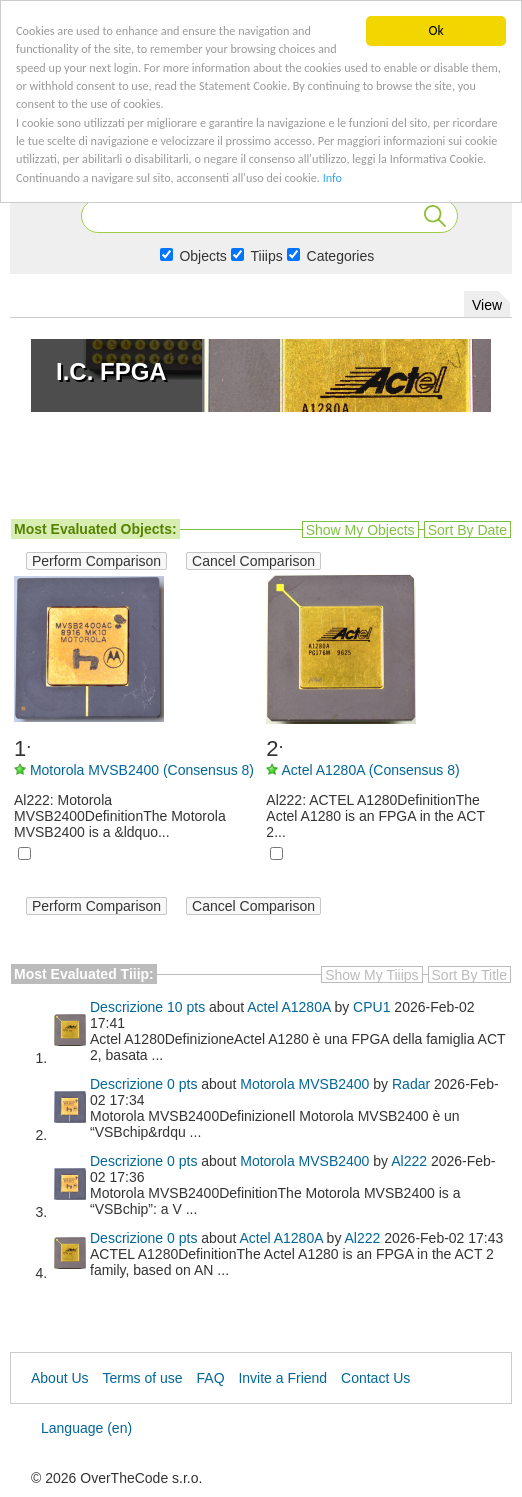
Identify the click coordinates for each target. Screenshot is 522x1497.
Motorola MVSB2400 (304, 1084)
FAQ (211, 1378)
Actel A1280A (288, 1007)
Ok (435, 30)
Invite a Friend (282, 1378)
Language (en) (86, 1428)
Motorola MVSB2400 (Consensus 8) (142, 770)
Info (90, 215)
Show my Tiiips (371, 975)
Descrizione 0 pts (143, 1084)
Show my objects (360, 530)
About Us (60, 1378)
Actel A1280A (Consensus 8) (370, 770)
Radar (411, 1084)
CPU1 (371, 1007)
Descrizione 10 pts (147, 1007)
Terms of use (142, 1378)
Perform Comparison (96, 561)
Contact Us (375, 1378)
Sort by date (467, 530)
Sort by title (469, 975)
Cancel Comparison (253, 561)
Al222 (409, 1161)
